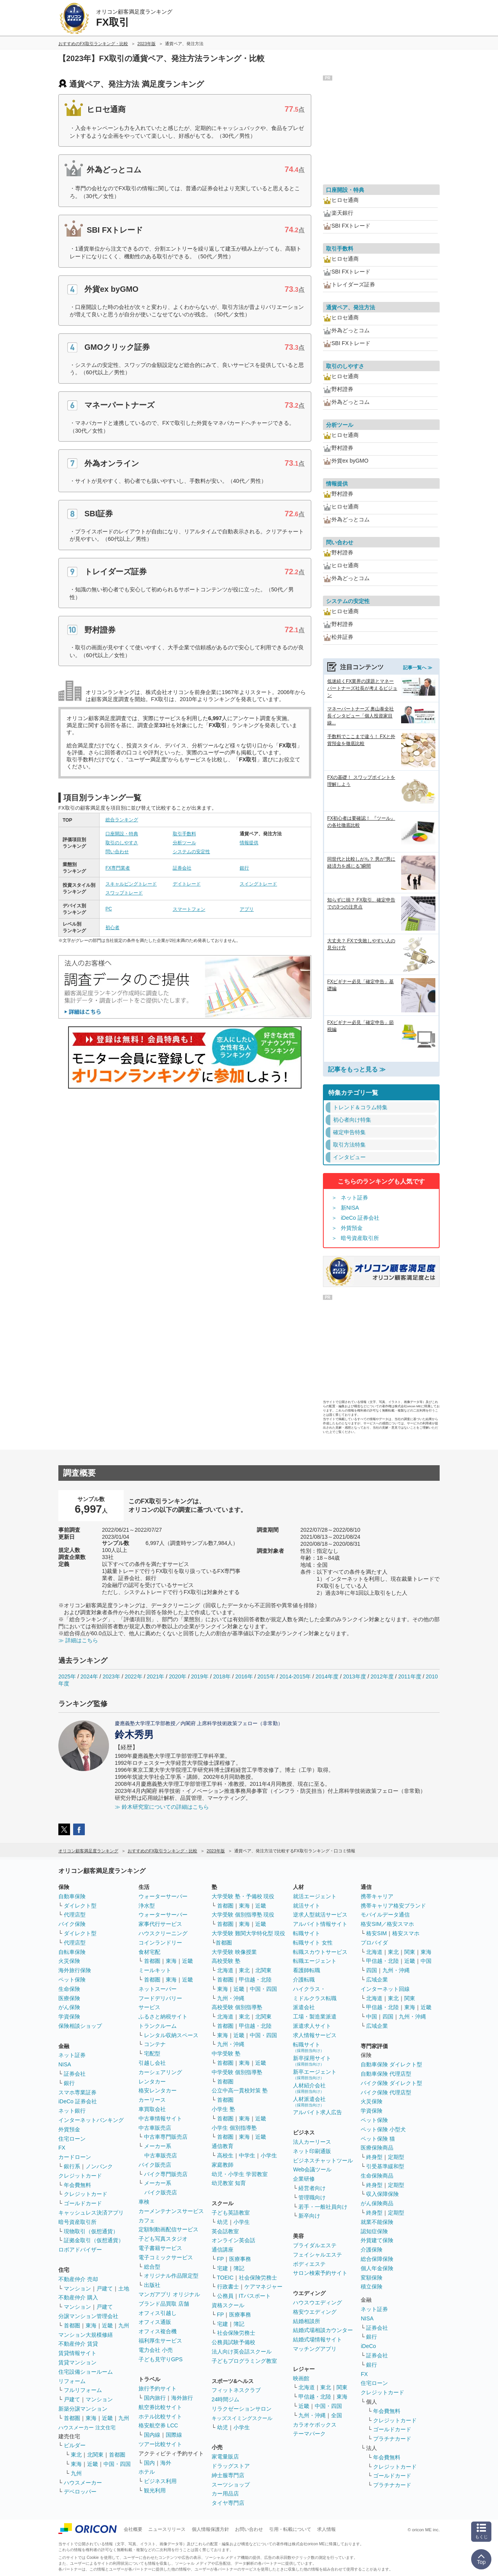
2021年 (155, 1676)
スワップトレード (124, 893)
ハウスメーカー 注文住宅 (87, 2427)
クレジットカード (80, 2176)
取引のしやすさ (121, 842)
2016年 (244, 1676)
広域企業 (377, 1979)
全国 (336, 2415)
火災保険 (69, 1961)
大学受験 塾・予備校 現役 (243, 1896)
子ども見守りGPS (161, 2359)
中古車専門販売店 (166, 2137)
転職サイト (306, 1933)
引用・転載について (290, 2529)
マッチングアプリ (315, 2349)
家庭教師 (222, 2165)
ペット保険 (72, 1979)
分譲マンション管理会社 (88, 2316)
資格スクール (228, 2305)
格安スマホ (405, 1933)
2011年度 (409, 1676)
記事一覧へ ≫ (417, 667)
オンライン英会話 (233, 2240)
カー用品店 (225, 2493)
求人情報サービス (315, 2035)
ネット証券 (354, 1197)
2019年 (200, 1676)
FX (61, 2148)
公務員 (225, 2296)
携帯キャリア (377, 1896)
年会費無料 (77, 2185)
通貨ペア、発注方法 (350, 307)
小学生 (269, 2155)
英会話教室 (225, 2231)
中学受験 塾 (226, 2053)
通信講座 (222, 2249)
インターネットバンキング (91, 2120)
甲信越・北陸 (255, 1979)
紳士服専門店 (228, 2475)
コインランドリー (160, 1942)
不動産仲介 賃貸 (78, 2344)
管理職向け (312, 2197)
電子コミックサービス (166, 2257)
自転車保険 (72, 1952)
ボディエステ (309, 2264)
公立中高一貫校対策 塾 (240, 2090)
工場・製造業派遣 (315, 2016)
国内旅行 (155, 2398)
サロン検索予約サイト (320, 2273)
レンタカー (152, 2081)
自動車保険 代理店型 (386, 2074)
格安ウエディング (315, 2312)
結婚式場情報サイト (317, 2339)
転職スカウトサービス (320, 1952)
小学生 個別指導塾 (234, 2128)
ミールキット (155, 1970)
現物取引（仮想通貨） (91, 2231)
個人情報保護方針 (210, 2529)
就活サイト (306, 1906)
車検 (144, 2202)
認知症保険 (374, 2231)
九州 (123, 2325)
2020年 (177, 1676)
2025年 (67, 1676)
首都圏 (72, 2325)
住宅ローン (72, 2139)
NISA (64, 2064)
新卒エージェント (315, 2074)
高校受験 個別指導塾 (237, 2007)
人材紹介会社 (309, 2088)
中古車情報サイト (160, 2118)
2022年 (133, 1676)
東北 (76, 2454)
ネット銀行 (72, 2111)
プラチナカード (392, 2439)
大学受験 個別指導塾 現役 (243, 1914)
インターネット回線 (385, 1989)
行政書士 (228, 2286)
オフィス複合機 (158, 2331)
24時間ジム (226, 2399)
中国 (426, 1961)
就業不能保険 (377, 2222)
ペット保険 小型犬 (383, 2129)
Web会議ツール (312, 2169)
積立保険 (371, 2286)
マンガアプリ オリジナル (169, 2294)
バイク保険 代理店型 (386, 2092)
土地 (123, 2288)
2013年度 (354, 1676)
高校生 (225, 2155)
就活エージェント (315, 1896)
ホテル (147, 2472)
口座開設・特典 (121, 833)
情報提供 (249, 842)
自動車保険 (72, 1896)
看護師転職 (306, 1970)
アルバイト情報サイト (320, 1924)
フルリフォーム (83, 2390)
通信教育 (222, 2146)
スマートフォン (189, 909)
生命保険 (69, 1989)
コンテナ (155, 2044)
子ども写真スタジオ (163, 2239)
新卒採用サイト (312, 2060)
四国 (371, 1970)
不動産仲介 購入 (78, 2297)
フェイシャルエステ (317, 2255)
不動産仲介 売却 (78, 2279)
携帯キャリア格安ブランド (393, 1906)
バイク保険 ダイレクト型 (391, 2083)
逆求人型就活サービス (320, 1914)
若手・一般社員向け (322, 2207)
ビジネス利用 (160, 2481)
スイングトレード (258, 884)
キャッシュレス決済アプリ (91, 2213)
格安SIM (376, 1933)
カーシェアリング (160, 2072)
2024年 (89, 1676)
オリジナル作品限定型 (171, 2276)
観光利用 (155, 2490)
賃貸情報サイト (77, 2353)
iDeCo (368, 2346)
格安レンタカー (158, 2090)
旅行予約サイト (158, 2388)
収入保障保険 (382, 2194)
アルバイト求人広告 (317, 2112)
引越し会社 (152, 2063)
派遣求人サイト (312, 2026)
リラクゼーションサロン (242, 2409)
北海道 (225, 1970)
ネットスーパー (158, 1989)
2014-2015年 (295, 1676)
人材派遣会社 (309, 2101)
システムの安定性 (191, 851)
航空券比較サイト (160, 2407)
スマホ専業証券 (77, 2092)
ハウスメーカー (83, 2483)
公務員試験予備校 (233, 2342)
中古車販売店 (155, 2128)
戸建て (104, 2288)
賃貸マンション (77, 2362)
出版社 (152, 2285)
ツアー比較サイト (160, 2444)
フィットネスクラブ (236, 2390)
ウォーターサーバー (163, 1896)
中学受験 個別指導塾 (237, 2072)
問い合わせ (117, 851)
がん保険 (69, 2007)
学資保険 (69, 2016)
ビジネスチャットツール (323, 2160)
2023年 (111, 1676)
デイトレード (187, 884)
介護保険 (371, 2249)
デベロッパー (80, 2491)
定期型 (396, 2157)
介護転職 (304, 1979)
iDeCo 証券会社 (360, 1218)
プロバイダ (374, 1942)
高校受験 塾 (226, 1961)
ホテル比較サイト (160, 2416)
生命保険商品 (377, 2176)
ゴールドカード (83, 2203)
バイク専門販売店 (166, 2174)
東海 (91, 2325)
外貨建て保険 (377, 2240)
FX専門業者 (117, 868)
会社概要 (133, 2529)
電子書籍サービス (160, 2248)
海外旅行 (182, 2398)
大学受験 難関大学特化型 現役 (249, 1933)
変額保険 (371, 2277)
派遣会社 (304, 2007)
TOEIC (225, 2277)
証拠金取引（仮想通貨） (94, 2240)
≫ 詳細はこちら (78, 1640)
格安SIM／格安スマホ (387, 1924)
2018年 (222, 1676)
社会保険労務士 (258, 2277)
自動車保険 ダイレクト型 (391, 2064)
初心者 (112, 927)
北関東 (95, 2454)
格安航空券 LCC (158, 2425)
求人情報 (326, 2529)
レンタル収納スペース (171, 2035)
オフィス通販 (155, 2322)
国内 (149, 2463)
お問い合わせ (249, 2529)
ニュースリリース (167, 2529)
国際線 (174, 2435)
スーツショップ (231, 2484)
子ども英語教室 (231, 2213)
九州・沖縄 (230, 1998)
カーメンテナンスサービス (171, 2211)
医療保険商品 (377, 2148)
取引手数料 (184, 833)
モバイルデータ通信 (385, 1914)
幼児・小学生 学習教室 (240, 2174)
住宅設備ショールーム (85, 2372)
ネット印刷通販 (312, 2151)
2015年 (266, 1676)
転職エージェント (315, 1961)
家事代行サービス (160, 1924)
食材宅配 (149, 1952)
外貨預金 (352, 1228)
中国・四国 (117, 2464)
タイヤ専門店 (228, 2503)
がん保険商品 (377, 2203)
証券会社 (182, 868)
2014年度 (327, 1676)
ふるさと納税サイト (163, 2016)
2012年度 (382, 1676)
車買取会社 (152, 2109)
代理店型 (75, 1914)
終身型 (374, 2157)
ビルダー (75, 2445)
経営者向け (312, 2188)
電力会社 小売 (156, 2350)
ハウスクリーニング (163, 1933)
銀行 (244, 868)
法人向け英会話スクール (242, 2351)
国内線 (152, 2435)
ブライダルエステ (315, 2245)
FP (220, 2259)
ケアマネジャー (263, 2286)
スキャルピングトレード (131, 884)
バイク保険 (72, 1924)
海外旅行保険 (74, 1970)
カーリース (152, 2100)
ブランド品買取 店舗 (164, 2304)
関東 (342, 2387)
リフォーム (72, 2381)
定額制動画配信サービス (168, 2229)
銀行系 (72, 2166)
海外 (165, 2463)
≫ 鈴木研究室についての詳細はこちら (162, 1807)
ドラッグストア (231, 2466)
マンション (77, 2288)
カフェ (147, 2220)
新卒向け (309, 2216)
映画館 (301, 2378)
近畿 (107, 2325)
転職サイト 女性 (313, 1942)
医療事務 (240, 2259)
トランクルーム (158, 2026)
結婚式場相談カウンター (323, 2330)
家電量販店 (225, 2456)
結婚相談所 (306, 2321)
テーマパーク (309, 2433)
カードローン (74, 2157)
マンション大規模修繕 (85, 2335)
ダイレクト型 (80, 1906)
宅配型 (152, 2053)
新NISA (350, 1208)
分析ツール (184, 842)
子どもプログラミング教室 (244, 2361)
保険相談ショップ (80, 2026)
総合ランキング (121, 819)
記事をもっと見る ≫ (357, 1069)
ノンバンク (99, 2166)
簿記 (238, 2268)
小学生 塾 (223, 2109)
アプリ (247, 909)
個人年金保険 (377, 2268)
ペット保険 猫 (378, 2139)
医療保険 (69, 1998)
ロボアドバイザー (80, 2249)
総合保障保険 (377, 2259)
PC (108, 909)
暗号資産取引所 (360, 1238)
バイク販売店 (155, 2165)
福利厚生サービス (160, 2341)
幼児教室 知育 (229, 2183)
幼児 (222, 2222)
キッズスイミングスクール (242, 2418)
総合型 (152, 2267)
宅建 (222, 2268)
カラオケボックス (315, 2425)
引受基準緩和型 (385, 2166)
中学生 (247, 2155)
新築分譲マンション (82, 2409)
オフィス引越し (158, 2313)
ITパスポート (255, 2296)
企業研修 (304, 2179)
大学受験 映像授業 (234, 1952)
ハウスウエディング (317, 2302)
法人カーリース (312, 2142)
